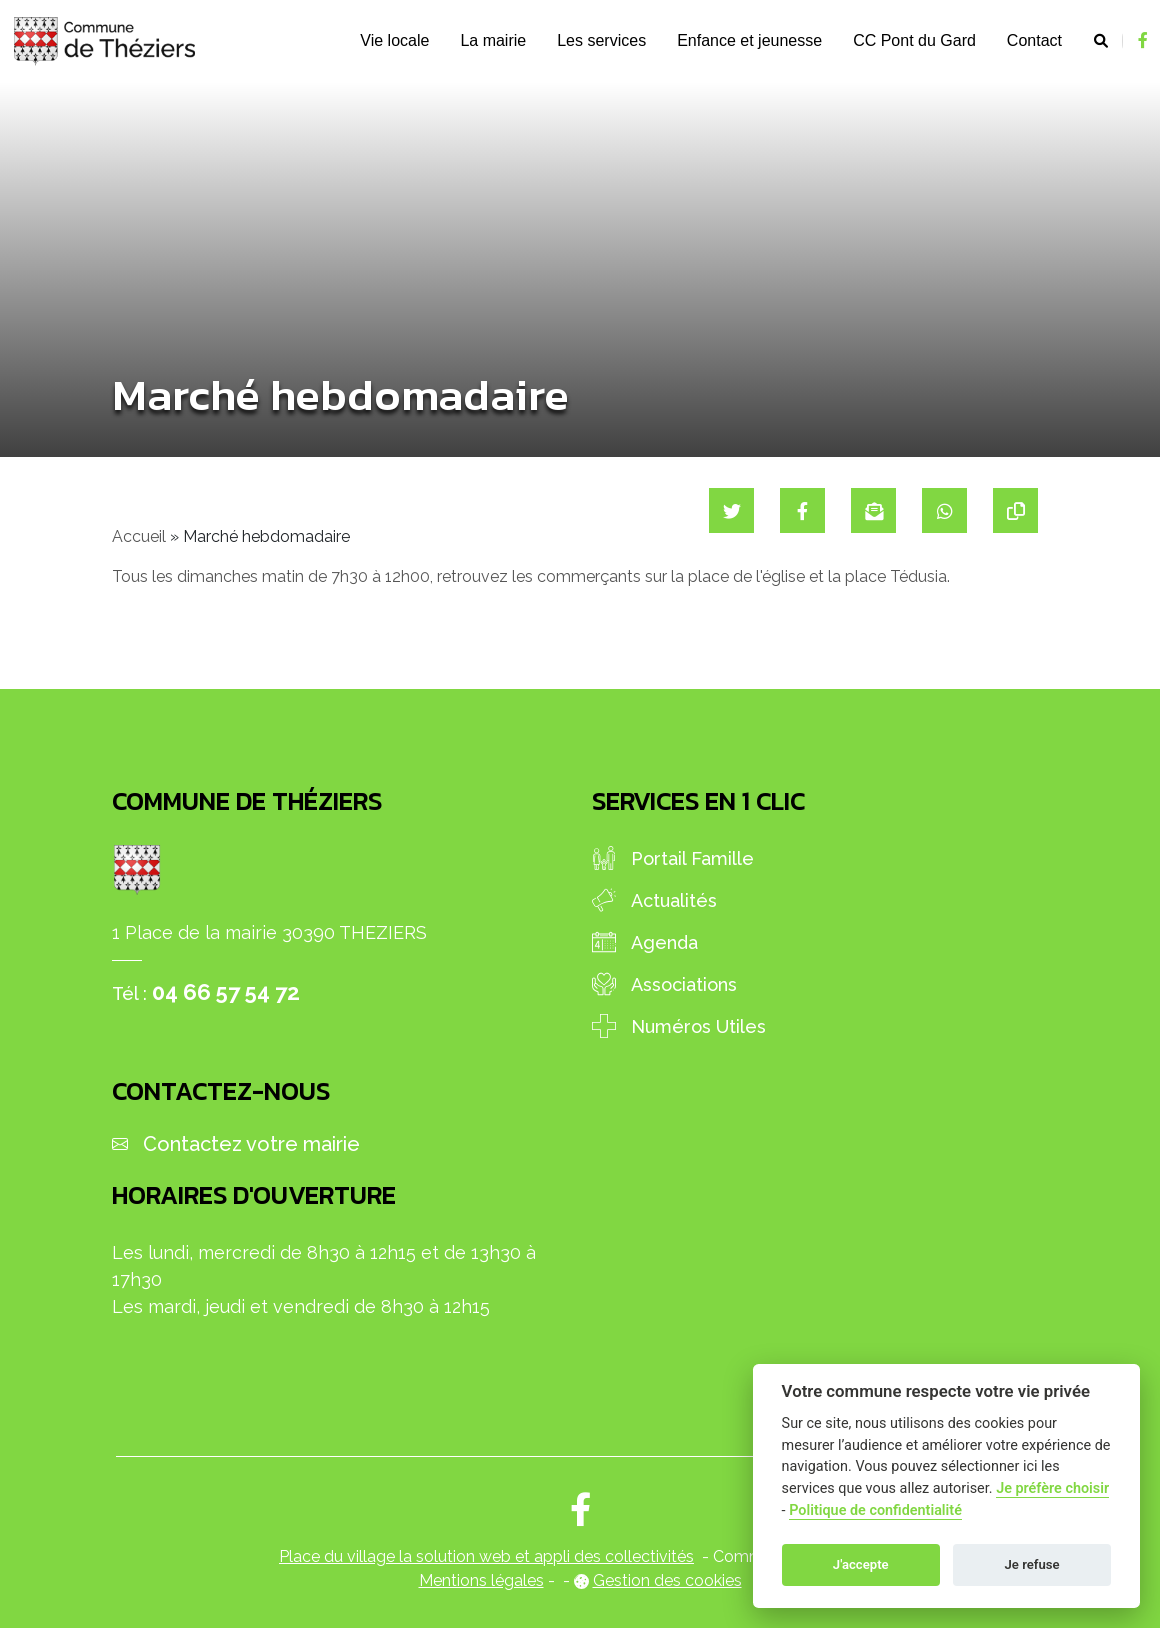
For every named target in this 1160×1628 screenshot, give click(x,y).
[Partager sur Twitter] (731, 510)
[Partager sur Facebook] (802, 510)
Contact (1034, 40)
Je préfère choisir (1052, 1488)
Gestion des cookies (667, 1580)
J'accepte (861, 1564)
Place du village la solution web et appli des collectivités (486, 1556)
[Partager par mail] (873, 510)
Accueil (139, 536)
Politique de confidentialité (875, 1510)
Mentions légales (481, 1580)
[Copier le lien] (1015, 510)
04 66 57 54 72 (226, 992)
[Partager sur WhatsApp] (944, 510)
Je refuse (1032, 1564)
